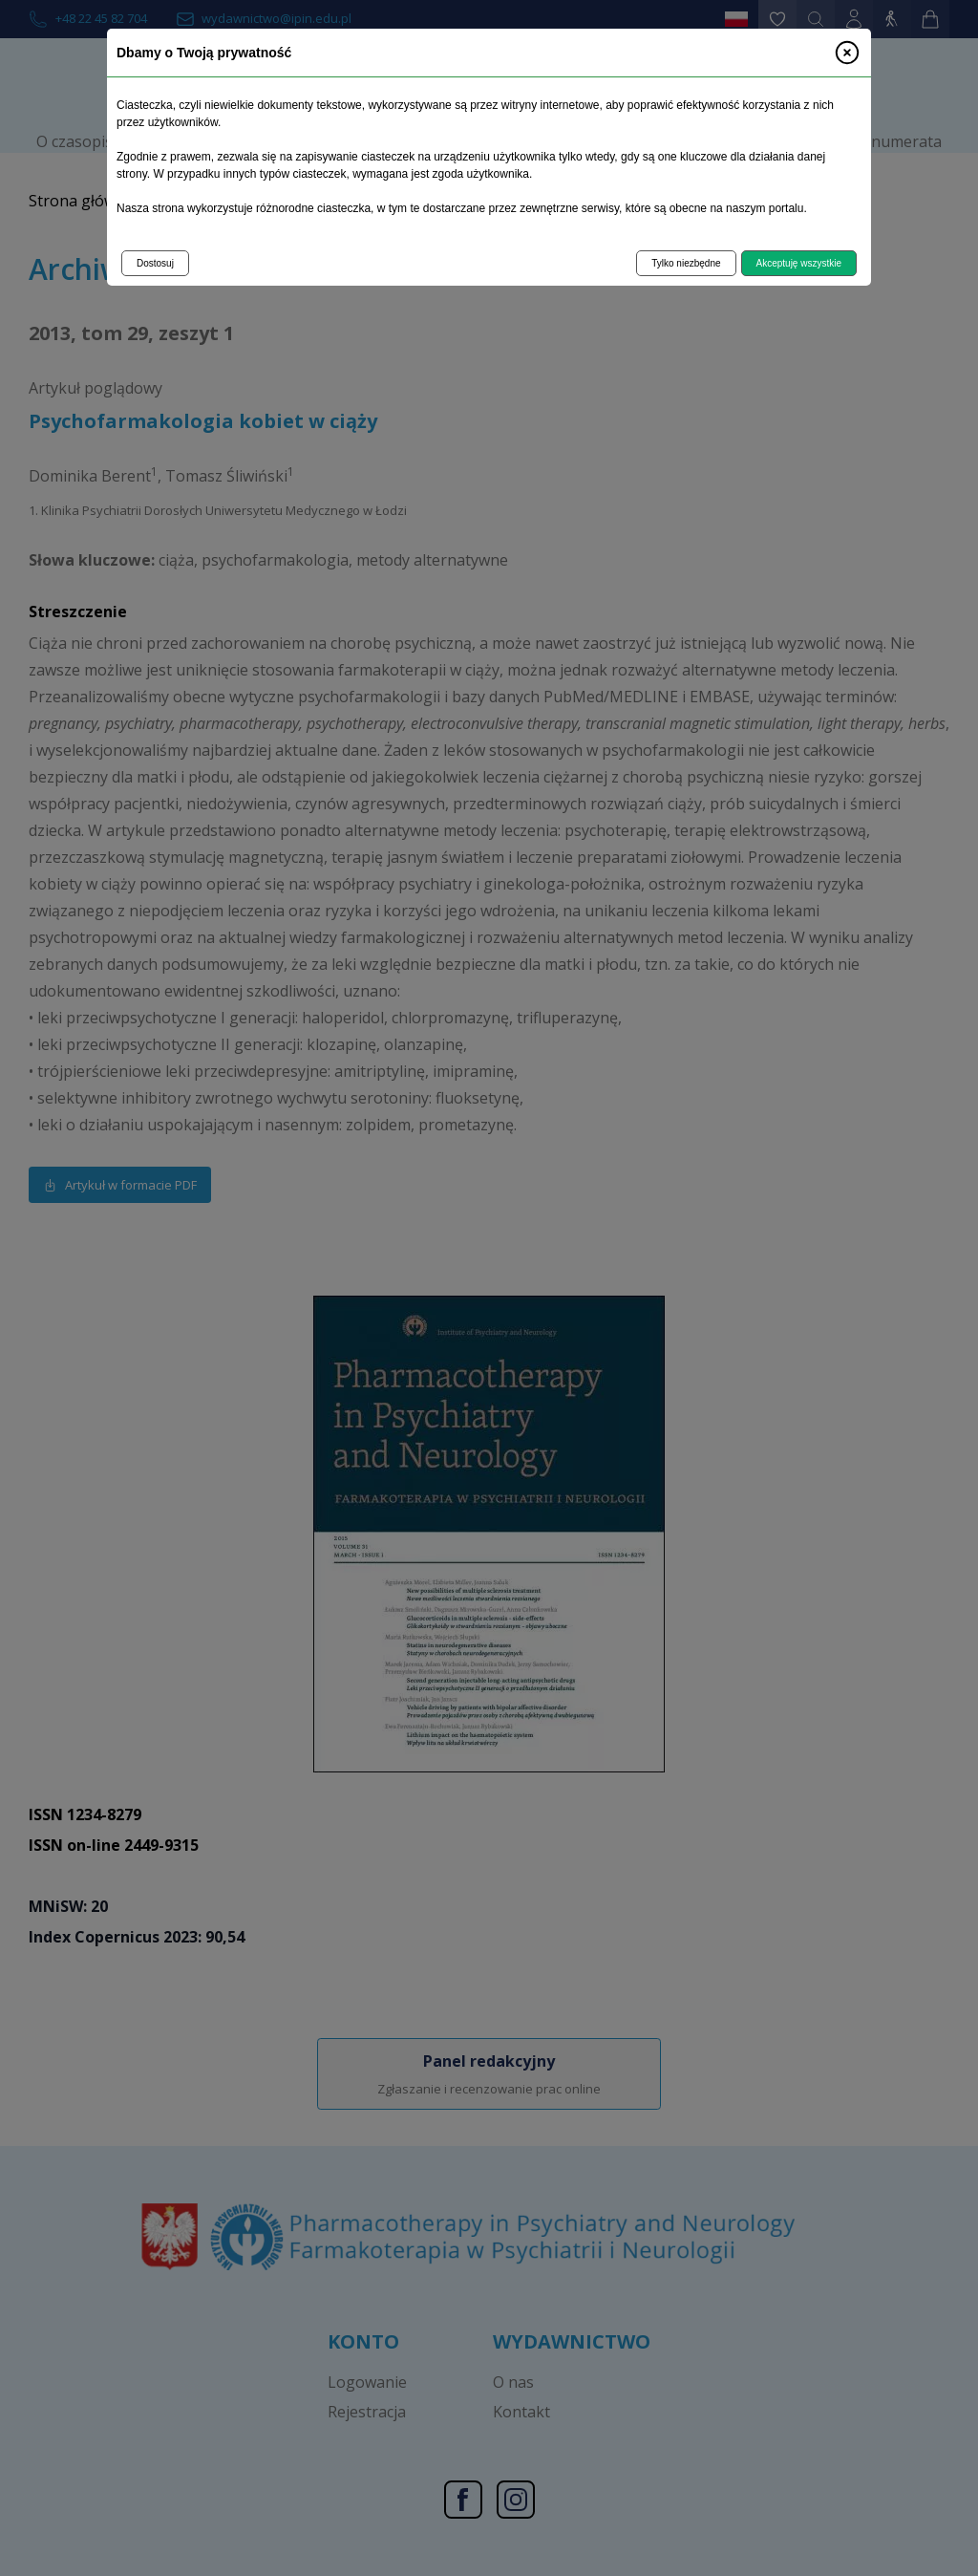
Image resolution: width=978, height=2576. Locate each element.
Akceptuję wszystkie (798, 263)
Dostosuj (155, 263)
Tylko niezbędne (685, 263)
